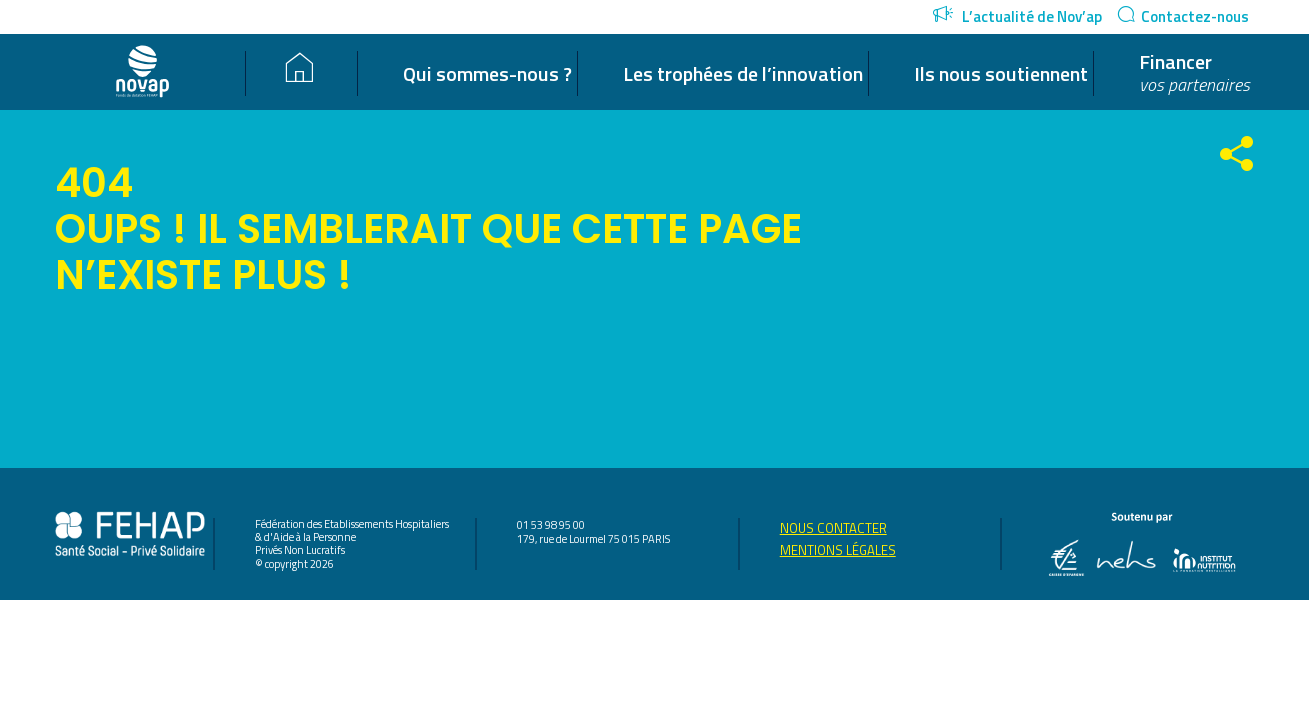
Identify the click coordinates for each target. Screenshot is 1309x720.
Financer (1194, 73)
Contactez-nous (1183, 16)
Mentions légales (838, 550)
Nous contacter (833, 528)
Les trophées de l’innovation (743, 74)
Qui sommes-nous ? (487, 74)
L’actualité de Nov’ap (1017, 16)
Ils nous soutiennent (1001, 74)
